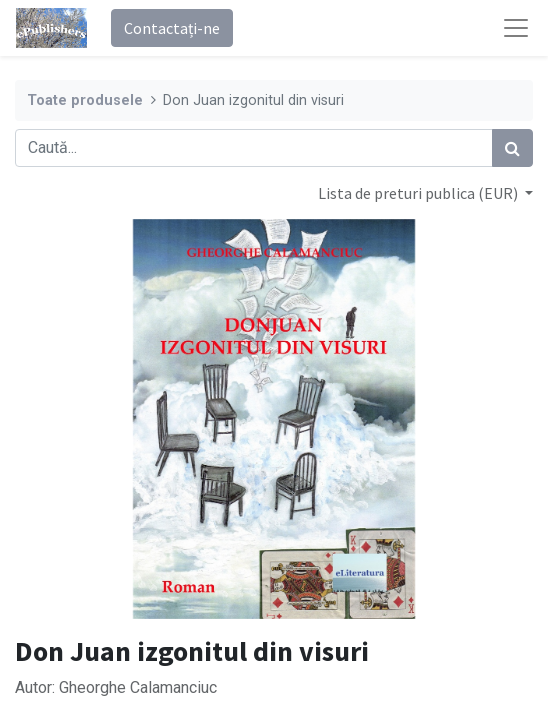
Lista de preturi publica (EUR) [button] (419, 193)
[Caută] (512, 148)
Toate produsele (85, 100)
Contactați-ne (172, 28)
